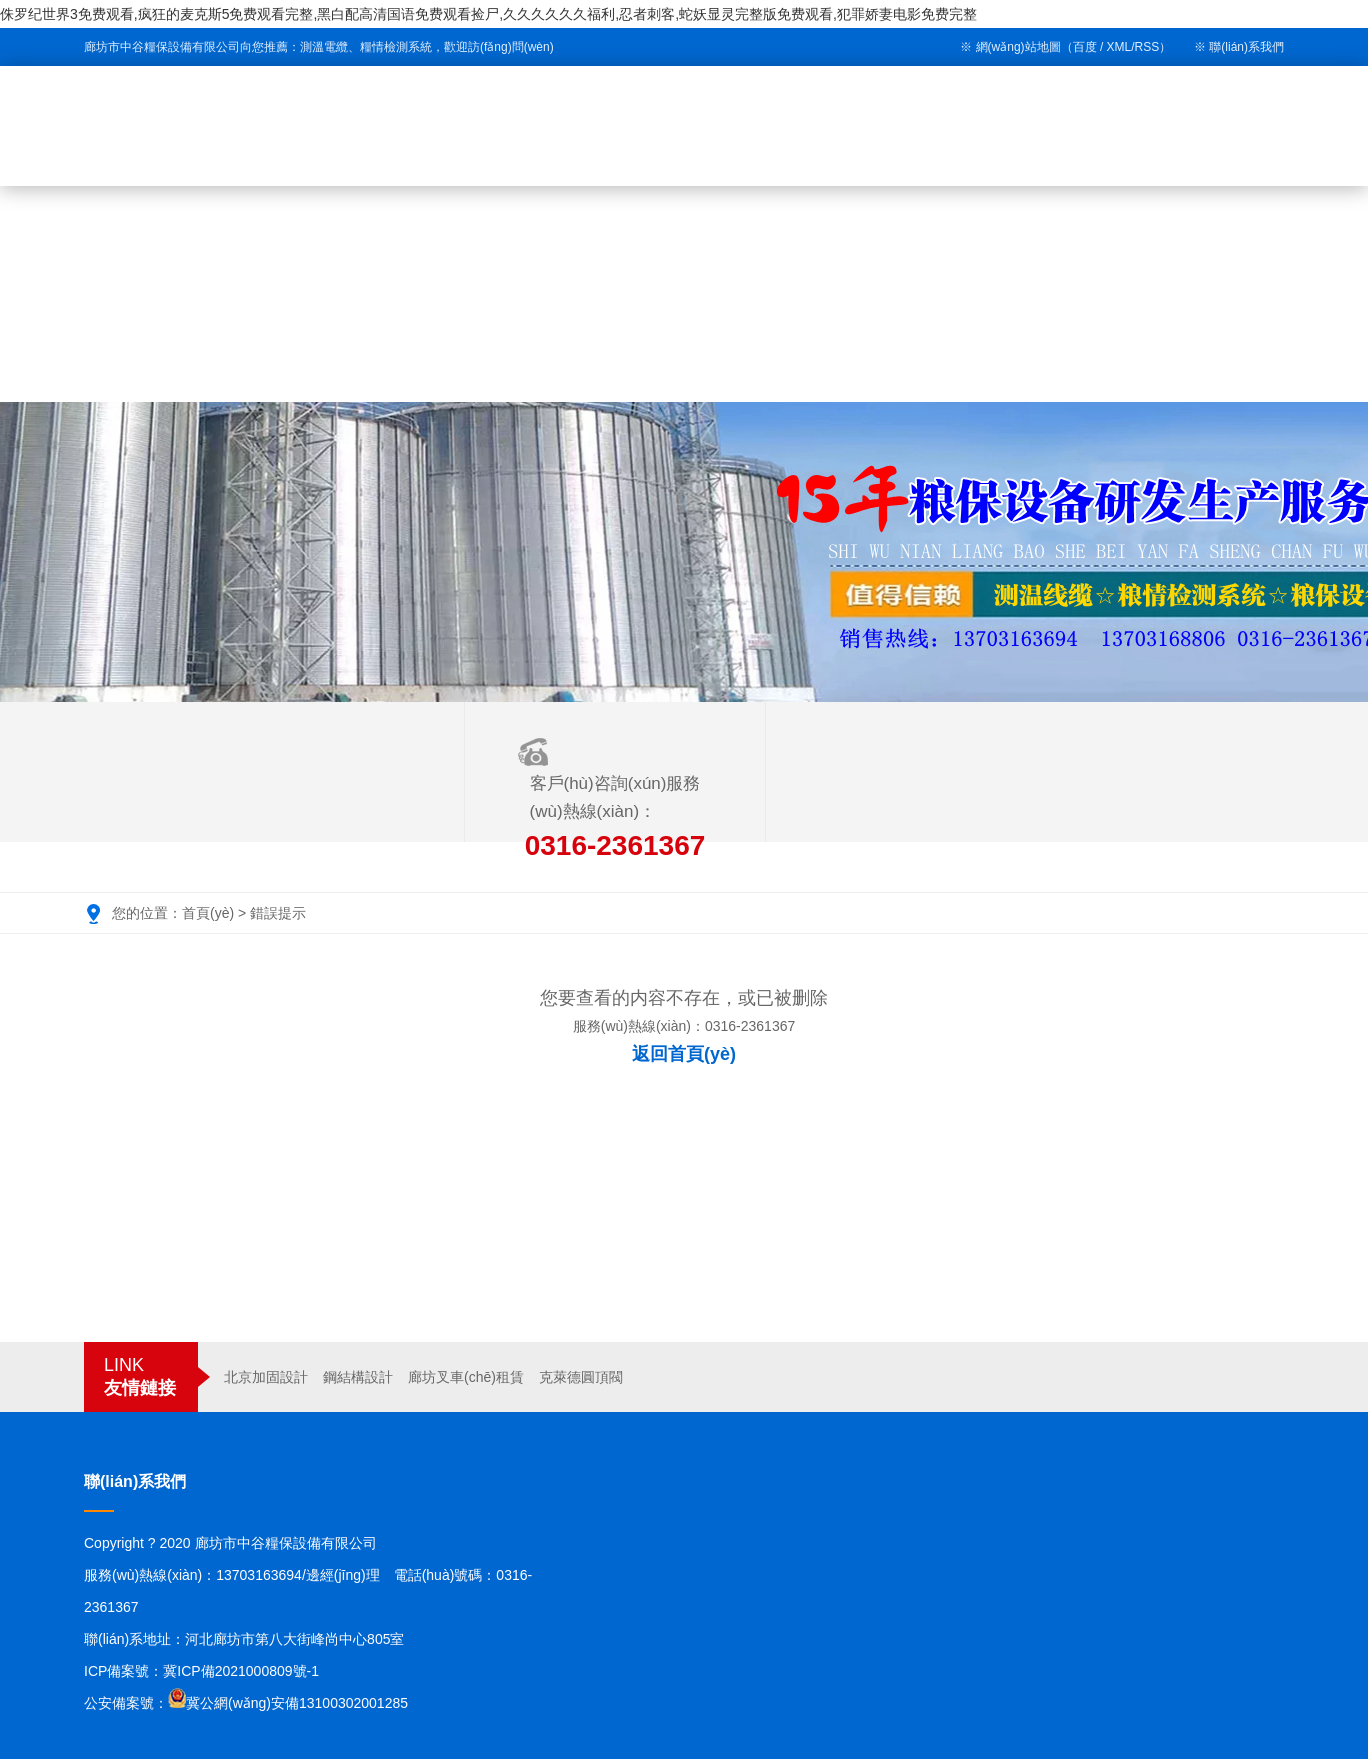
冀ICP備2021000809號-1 (241, 1671)
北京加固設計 (266, 1377)
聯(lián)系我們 (1246, 47)
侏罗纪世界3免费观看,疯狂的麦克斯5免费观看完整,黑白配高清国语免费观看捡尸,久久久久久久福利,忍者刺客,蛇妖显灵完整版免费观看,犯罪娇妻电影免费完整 (488, 14)
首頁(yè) (208, 913)
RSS (1147, 47)
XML (1119, 47)
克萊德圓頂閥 (581, 1377)
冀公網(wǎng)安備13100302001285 (297, 1703)
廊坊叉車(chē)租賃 (466, 1377)
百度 (1085, 47)
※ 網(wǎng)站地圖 (1010, 47)
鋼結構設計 (358, 1377)
